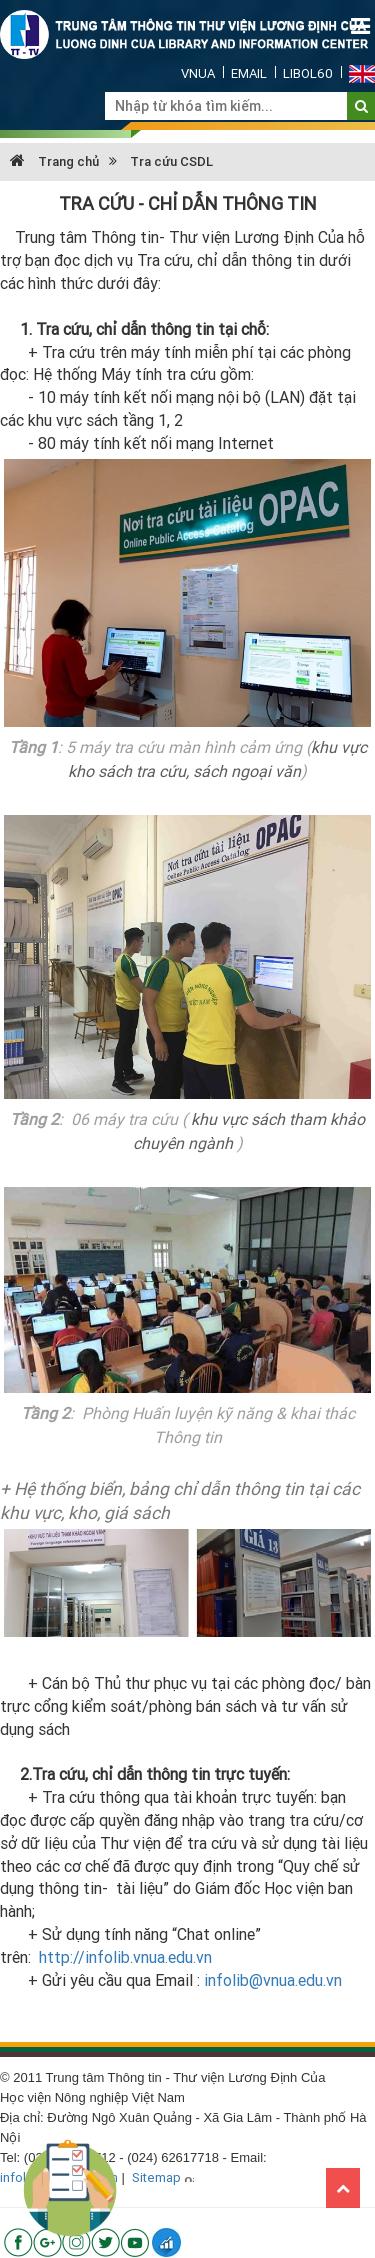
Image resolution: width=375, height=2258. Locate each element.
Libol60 (308, 73)
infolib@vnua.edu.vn (273, 1980)
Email (249, 73)
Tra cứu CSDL (171, 161)
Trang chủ (54, 161)
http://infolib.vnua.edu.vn (125, 1957)
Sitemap (156, 2177)
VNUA (198, 73)
